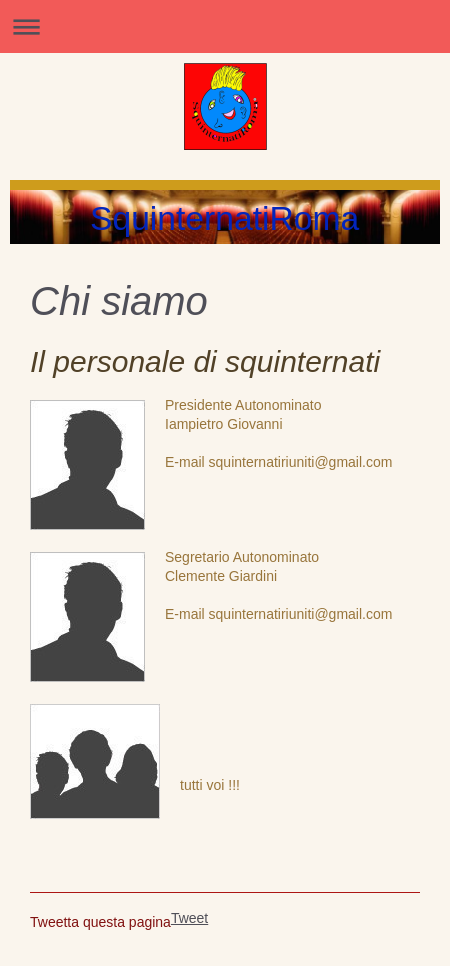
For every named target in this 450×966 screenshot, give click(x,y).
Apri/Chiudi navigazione (225, 26)
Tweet (189, 918)
